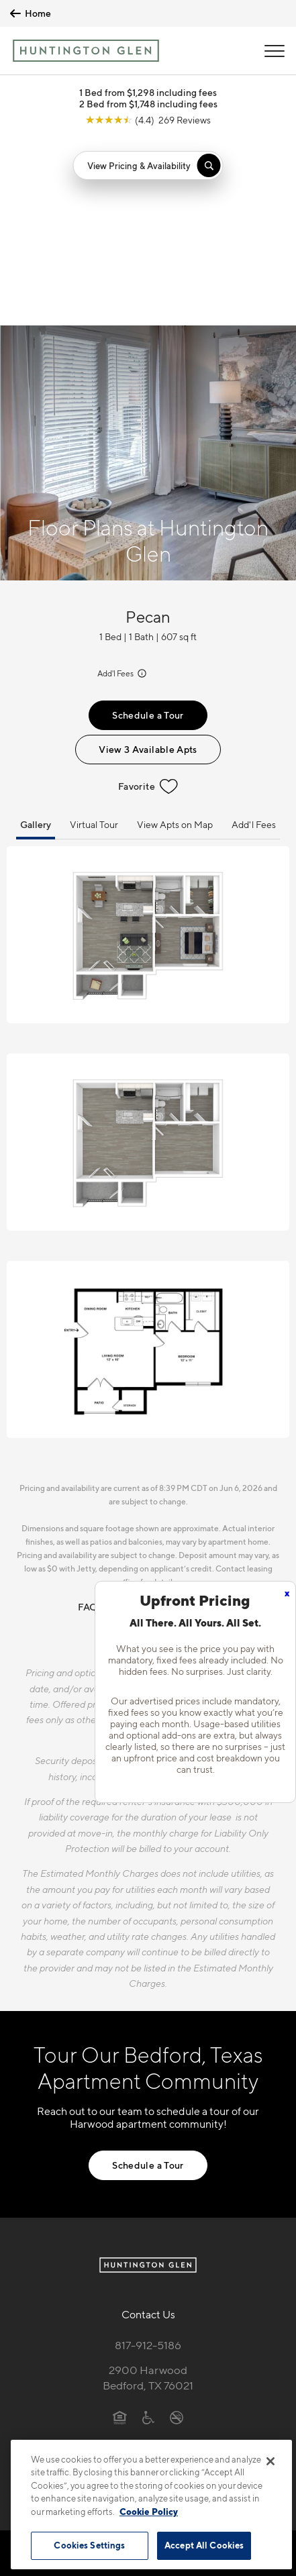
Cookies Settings (89, 2545)
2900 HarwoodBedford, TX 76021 (148, 2189)
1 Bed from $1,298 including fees (148, 92)
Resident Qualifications (168, 1419)
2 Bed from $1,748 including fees (148, 103)
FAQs (89, 1419)
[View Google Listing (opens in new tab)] (148, 119)
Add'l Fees (122, 485)
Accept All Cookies (204, 2545)
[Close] (270, 2461)
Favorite (148, 598)
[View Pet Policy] (148, 2257)
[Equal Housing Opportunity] (120, 2229)
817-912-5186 (148, 2157)
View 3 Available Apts (148, 561)
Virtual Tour (94, 636)
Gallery (35, 636)
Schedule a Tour (147, 527)
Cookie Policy (148, 2511)
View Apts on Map (175, 636)
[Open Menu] (274, 51)
